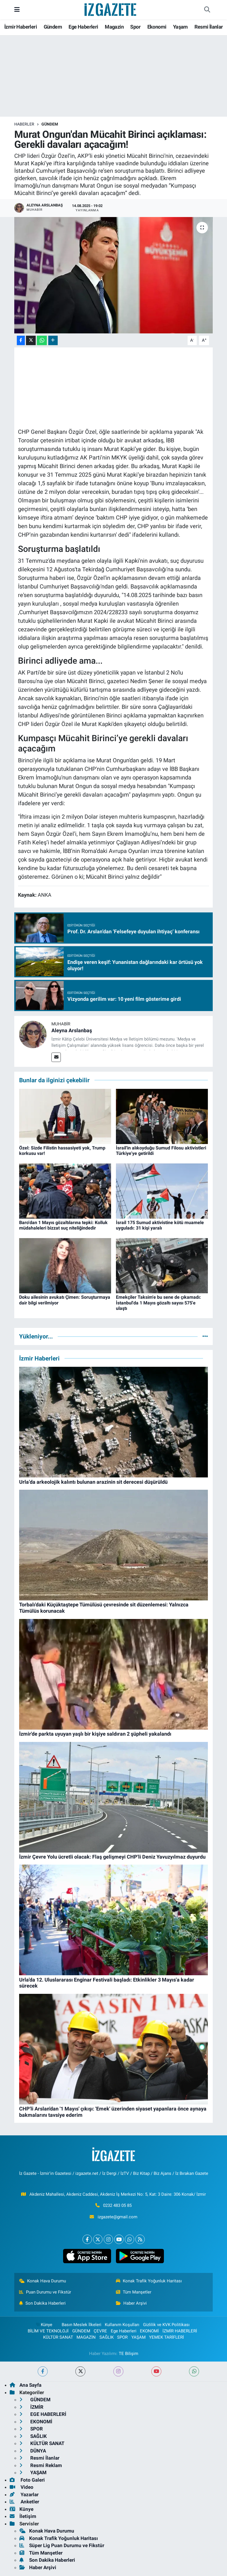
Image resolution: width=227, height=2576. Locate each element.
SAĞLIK (106, 2337)
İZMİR (31, 2407)
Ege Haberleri (83, 27)
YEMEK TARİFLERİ (166, 2337)
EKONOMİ (149, 2331)
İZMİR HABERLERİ (179, 2331)
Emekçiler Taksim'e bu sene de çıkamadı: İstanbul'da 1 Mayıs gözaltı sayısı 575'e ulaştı (158, 1302)
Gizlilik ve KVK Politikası (166, 2324)
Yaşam (180, 27)
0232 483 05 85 (117, 2205)
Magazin (114, 27)
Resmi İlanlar (208, 27)
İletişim (23, 2516)
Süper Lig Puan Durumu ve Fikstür (61, 2545)
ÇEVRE (100, 2331)
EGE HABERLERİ (42, 2414)
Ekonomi (156, 27)
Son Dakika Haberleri (42, 2303)
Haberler (24, 124)
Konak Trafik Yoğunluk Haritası (149, 2280)
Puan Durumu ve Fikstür (45, 2292)
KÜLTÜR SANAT (58, 2337)
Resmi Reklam (40, 2465)
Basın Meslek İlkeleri (81, 2324)
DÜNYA (32, 2451)
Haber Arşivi (131, 2303)
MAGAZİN (86, 2337)
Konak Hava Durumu (42, 2280)
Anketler (24, 2502)
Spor (135, 27)
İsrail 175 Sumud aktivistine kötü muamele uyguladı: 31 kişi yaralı (160, 1225)
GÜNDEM (49, 124)
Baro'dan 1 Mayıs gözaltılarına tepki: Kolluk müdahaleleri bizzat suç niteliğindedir (63, 1225)
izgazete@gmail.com (117, 2216)
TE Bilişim (128, 2353)
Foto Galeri (27, 2480)
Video (21, 2487)
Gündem (53, 27)
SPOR (122, 2337)
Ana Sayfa (25, 2385)
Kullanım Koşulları (122, 2324)
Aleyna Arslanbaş (71, 1030)
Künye (43, 2324)
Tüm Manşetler (133, 2292)
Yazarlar (24, 2494)
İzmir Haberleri (20, 27)
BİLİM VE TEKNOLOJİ (48, 2331)
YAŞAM (138, 2337)
